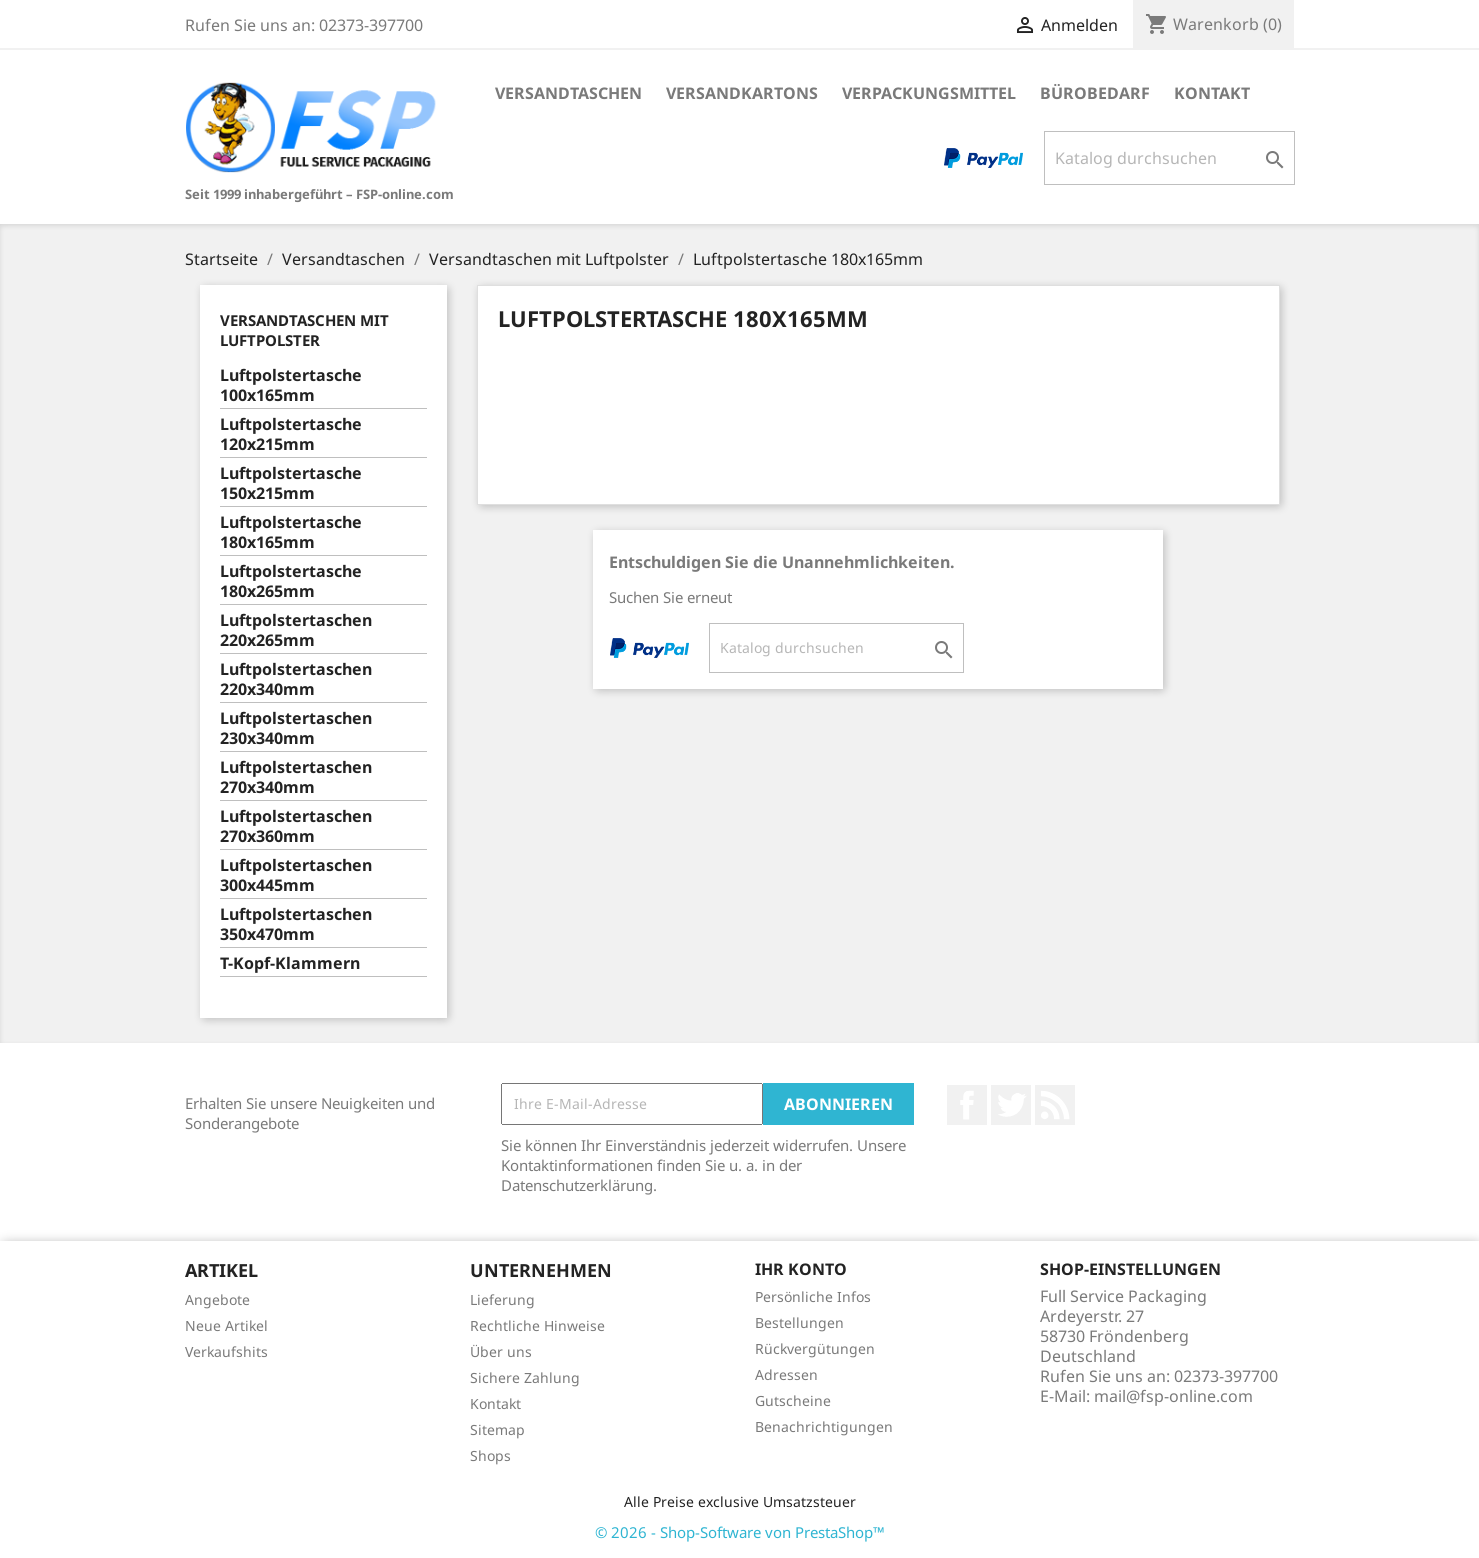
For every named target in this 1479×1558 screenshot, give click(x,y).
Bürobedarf (1095, 93)
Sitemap (497, 1429)
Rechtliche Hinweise (537, 1325)
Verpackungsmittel (929, 93)
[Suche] (1169, 158)
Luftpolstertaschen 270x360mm (296, 826)
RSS (1055, 1105)
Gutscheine (793, 1400)
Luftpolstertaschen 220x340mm (296, 679)
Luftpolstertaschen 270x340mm (296, 777)
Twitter (1011, 1105)
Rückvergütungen (815, 1348)
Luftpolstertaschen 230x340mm (296, 728)
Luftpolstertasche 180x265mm (291, 581)
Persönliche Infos (813, 1296)
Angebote (217, 1299)
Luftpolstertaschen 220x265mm (296, 630)
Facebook (967, 1105)
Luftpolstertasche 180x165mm (291, 532)
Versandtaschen (568, 93)
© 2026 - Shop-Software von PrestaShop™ (740, 1532)
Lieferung (502, 1299)
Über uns (501, 1351)
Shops (490, 1455)
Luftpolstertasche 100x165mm (291, 385)
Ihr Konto (801, 1269)
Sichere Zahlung (525, 1377)
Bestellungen (799, 1322)
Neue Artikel (226, 1325)
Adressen (786, 1374)
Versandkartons (742, 93)
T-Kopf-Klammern (290, 963)
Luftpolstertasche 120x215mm (291, 434)
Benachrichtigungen (824, 1426)
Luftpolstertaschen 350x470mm (296, 924)
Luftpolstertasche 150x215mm (291, 483)
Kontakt (1212, 93)
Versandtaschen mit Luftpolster (304, 330)
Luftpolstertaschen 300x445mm (296, 875)
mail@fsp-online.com (1173, 1396)
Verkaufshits (226, 1351)
